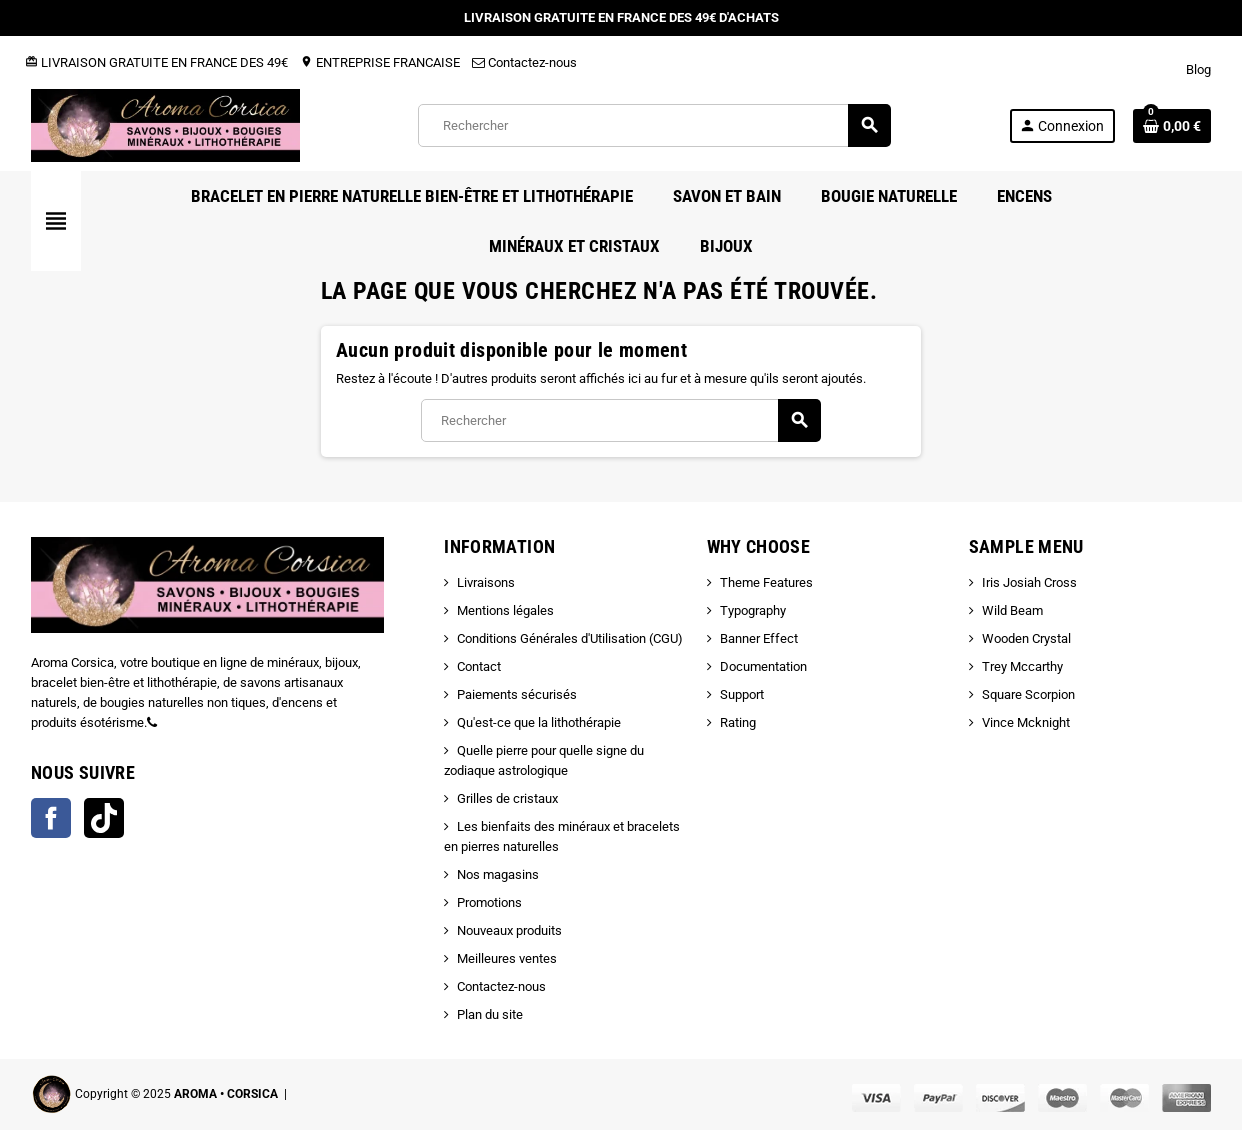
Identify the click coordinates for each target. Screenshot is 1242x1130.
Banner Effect (759, 638)
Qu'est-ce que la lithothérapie (539, 722)
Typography (753, 610)
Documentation (763, 666)
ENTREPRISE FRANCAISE (380, 62)
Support (742, 694)
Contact (479, 666)
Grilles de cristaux (507, 798)
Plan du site (490, 1014)
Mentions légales (505, 610)
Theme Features (766, 582)
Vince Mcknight (1026, 722)
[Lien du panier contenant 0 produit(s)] (1172, 126)
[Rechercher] (653, 125)
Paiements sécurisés (517, 694)
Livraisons (486, 582)
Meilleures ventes (507, 958)
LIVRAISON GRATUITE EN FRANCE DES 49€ (156, 62)
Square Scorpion (1028, 694)
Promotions (489, 902)
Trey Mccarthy (1022, 666)
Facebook (51, 818)
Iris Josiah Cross (1029, 582)
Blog (1198, 69)
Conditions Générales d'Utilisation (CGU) (570, 638)
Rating (738, 722)
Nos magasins (498, 874)
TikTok (104, 818)
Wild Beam (1012, 610)
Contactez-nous (524, 62)
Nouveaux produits (509, 930)
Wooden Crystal (1026, 638)
